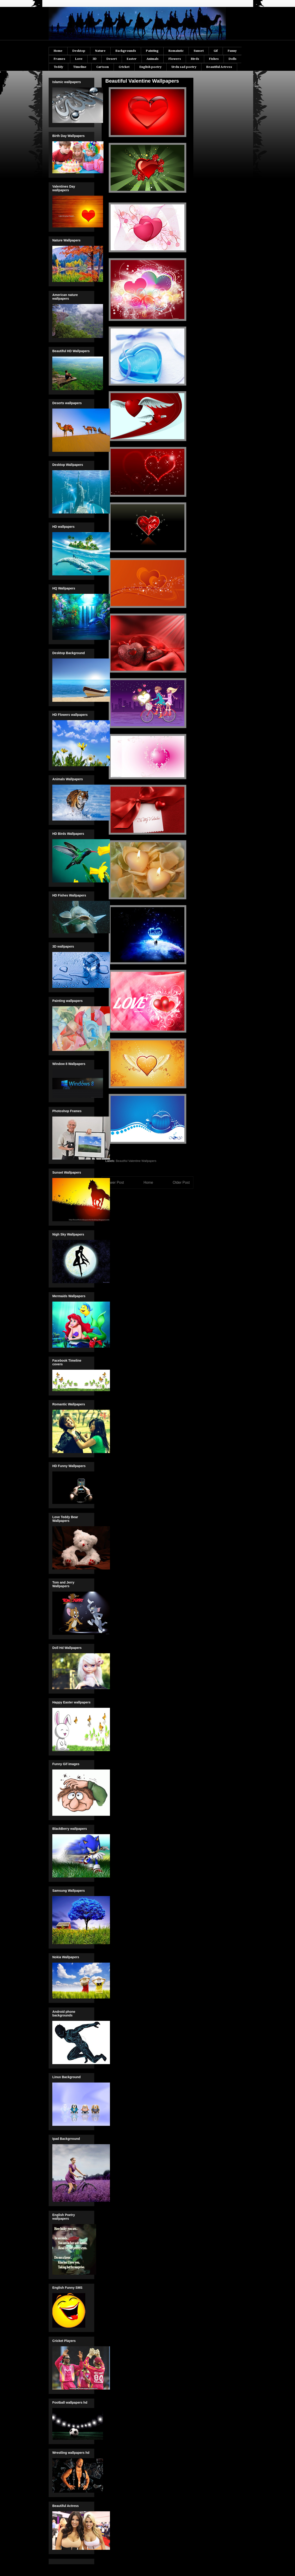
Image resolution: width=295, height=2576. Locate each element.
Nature (100, 50)
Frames (59, 59)
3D (94, 59)
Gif (216, 50)
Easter (132, 59)
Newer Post (114, 1182)
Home (58, 50)
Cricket (124, 67)
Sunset (199, 50)
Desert (111, 59)
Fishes (214, 59)
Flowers (174, 59)
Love (79, 59)
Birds (195, 59)
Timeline (79, 67)
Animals (153, 59)
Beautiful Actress (219, 67)
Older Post (181, 1182)
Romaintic (176, 50)
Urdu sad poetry (183, 67)
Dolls (232, 59)
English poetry (150, 67)
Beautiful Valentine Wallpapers (136, 1161)
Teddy (58, 67)
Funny (232, 50)
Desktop (78, 50)
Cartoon (102, 67)
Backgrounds (125, 50)
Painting (152, 50)
